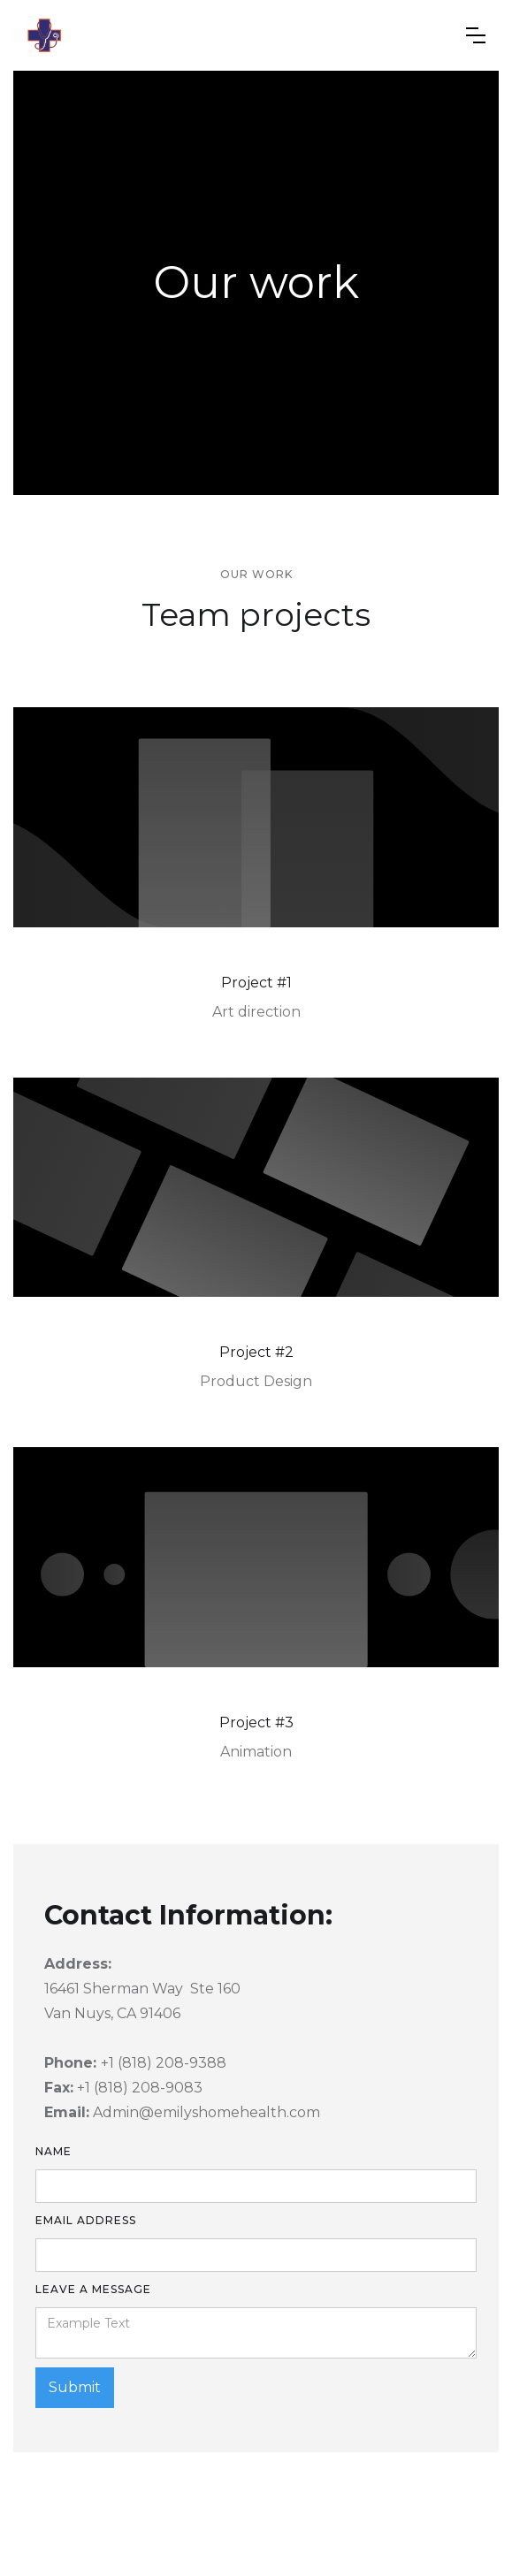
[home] (44, 35)
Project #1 (256, 982)
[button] (475, 35)
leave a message (93, 2289)
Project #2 (256, 1352)
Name (53, 2151)
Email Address (85, 2220)
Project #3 (256, 1722)
